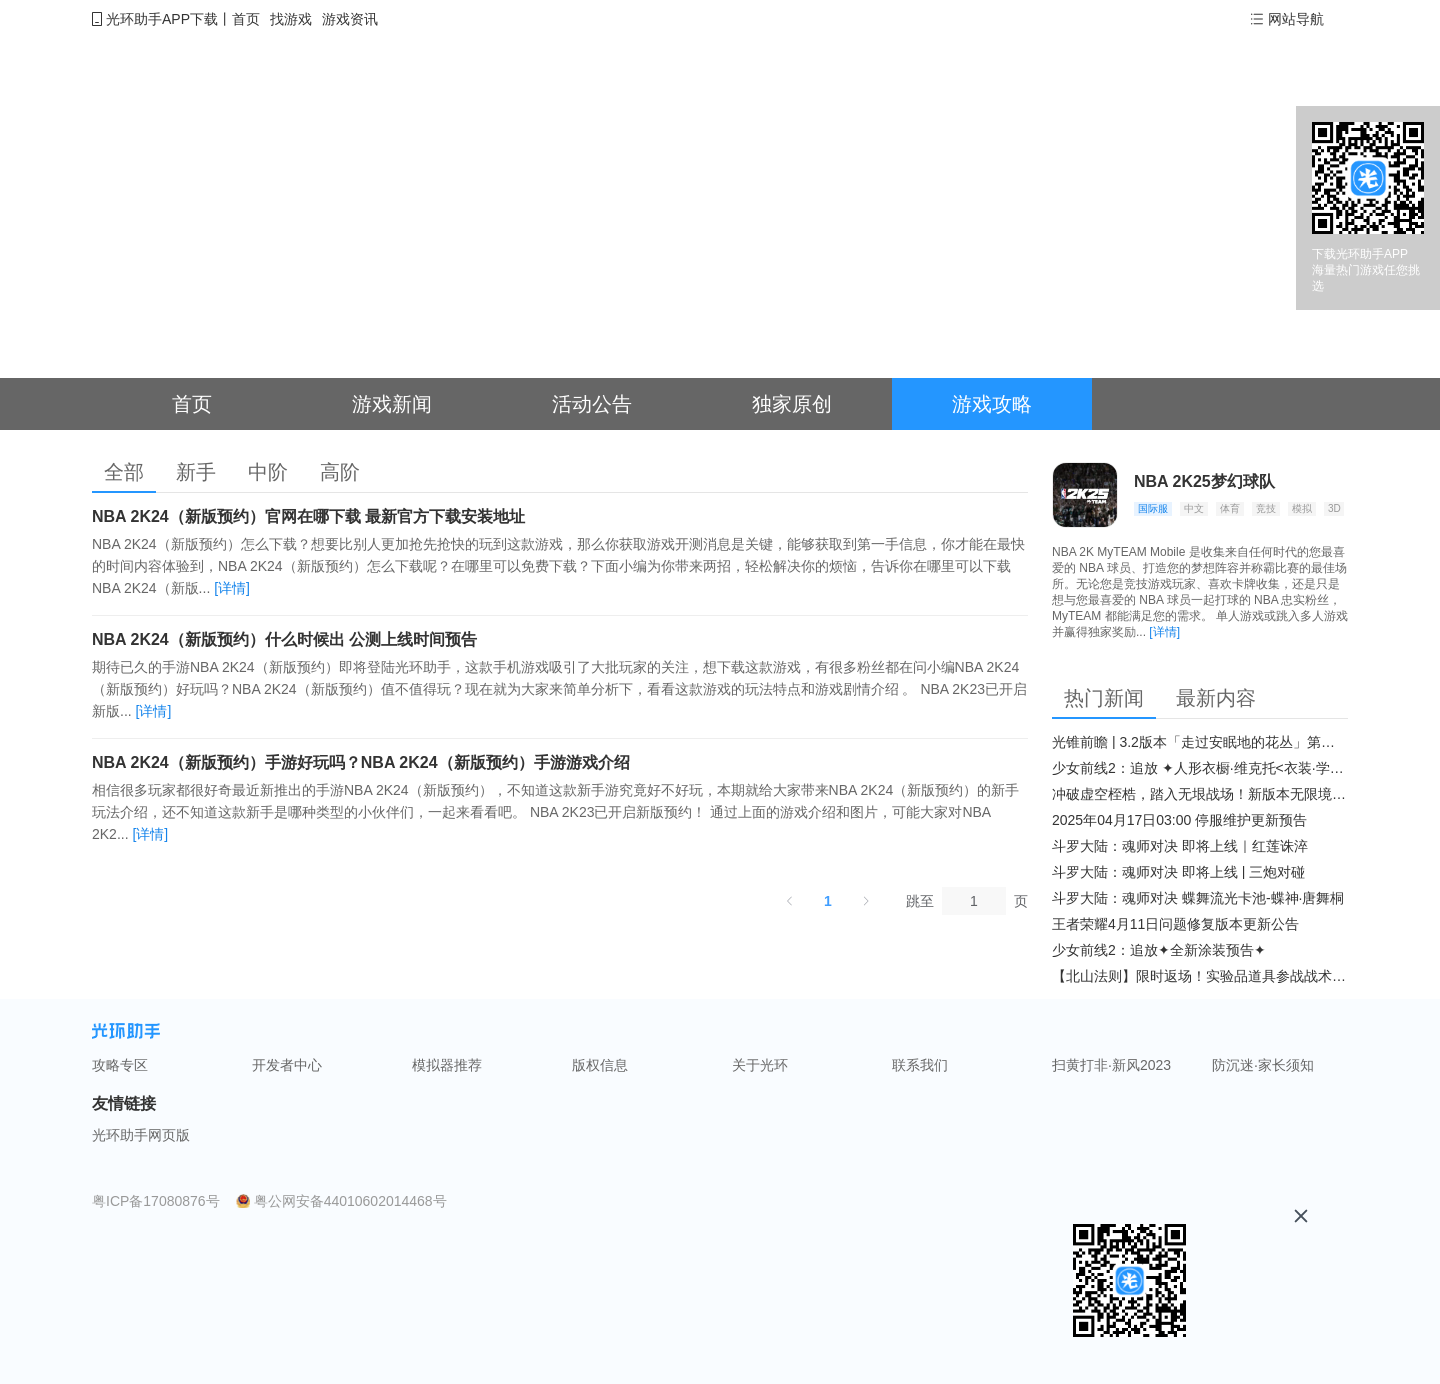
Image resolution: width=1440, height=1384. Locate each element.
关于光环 (760, 1065)
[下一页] (866, 901)
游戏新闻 (392, 404)
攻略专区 (120, 1065)
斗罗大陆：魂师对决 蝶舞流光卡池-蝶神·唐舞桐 (1198, 898)
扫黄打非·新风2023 (1111, 1065)
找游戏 (291, 19)
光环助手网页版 (141, 1135)
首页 (246, 19)
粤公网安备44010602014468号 (350, 1201)
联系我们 (920, 1065)
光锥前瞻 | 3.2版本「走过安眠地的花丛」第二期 (1200, 742)
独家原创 (792, 404)
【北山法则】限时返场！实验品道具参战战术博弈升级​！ (1200, 976)
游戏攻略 (992, 404)
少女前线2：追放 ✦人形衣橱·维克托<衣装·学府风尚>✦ (1200, 768)
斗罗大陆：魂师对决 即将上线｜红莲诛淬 (1180, 846)
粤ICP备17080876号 (156, 1201)
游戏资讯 (350, 19)
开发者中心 (287, 1065)
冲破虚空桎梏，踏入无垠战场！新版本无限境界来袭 (1200, 794)
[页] (974, 901)
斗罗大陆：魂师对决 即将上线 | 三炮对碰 (1178, 872)
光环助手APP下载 (162, 19)
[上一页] (790, 901)
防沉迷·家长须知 (1263, 1065)
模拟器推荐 (447, 1065)
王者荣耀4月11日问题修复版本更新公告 (1175, 924)
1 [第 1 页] (828, 901)
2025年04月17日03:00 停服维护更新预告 (1179, 820)
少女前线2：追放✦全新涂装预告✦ (1159, 950)
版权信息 (600, 1065)
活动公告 (592, 404)
